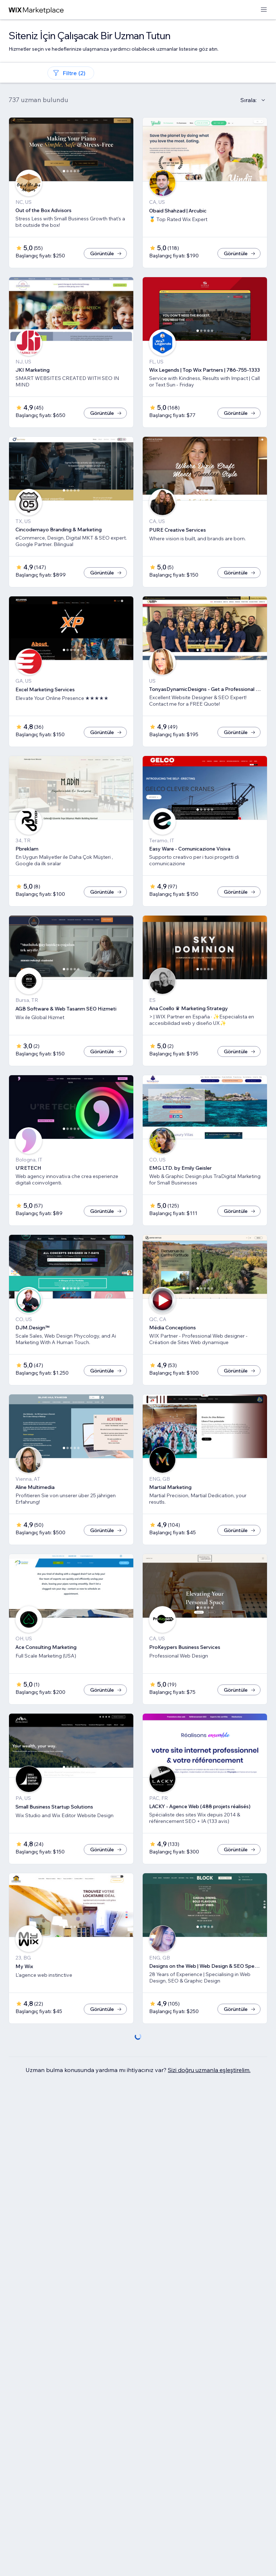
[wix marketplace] (36, 10)
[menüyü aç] (263, 10)
